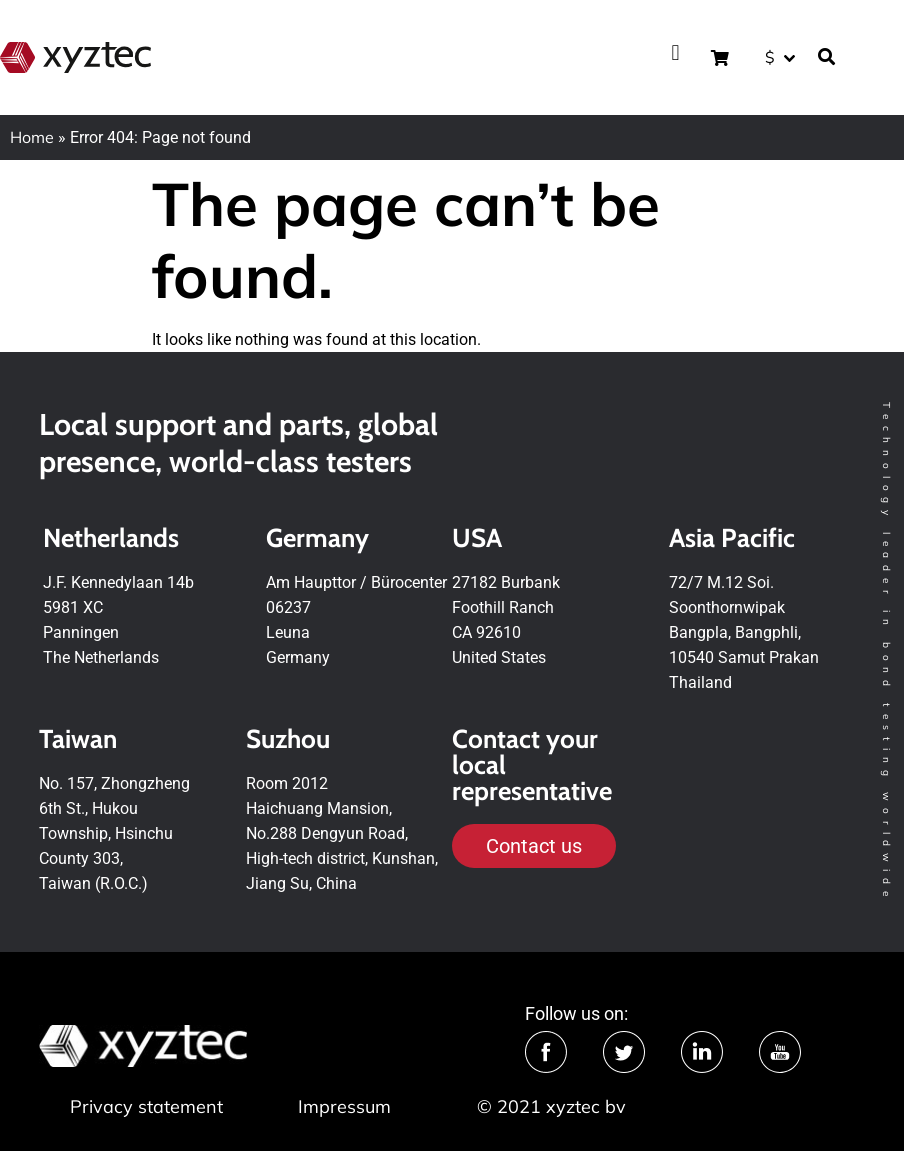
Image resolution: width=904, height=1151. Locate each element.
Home (32, 137)
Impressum (344, 1106)
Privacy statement (146, 1106)
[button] (675, 52)
